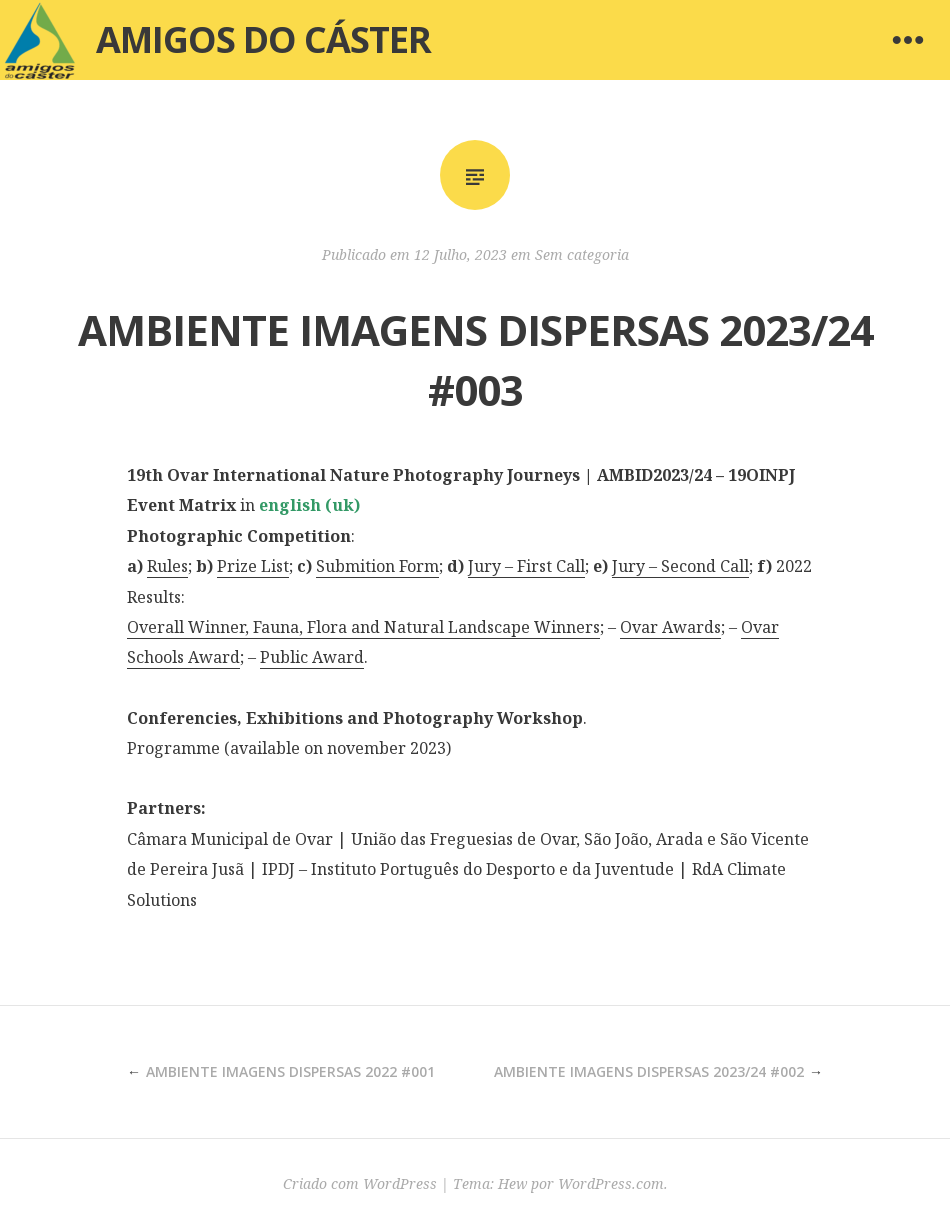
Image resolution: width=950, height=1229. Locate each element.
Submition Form (377, 566)
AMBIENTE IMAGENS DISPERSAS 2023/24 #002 (649, 1071)
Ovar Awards (670, 627)
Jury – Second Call (680, 566)
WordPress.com (611, 1183)
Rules (167, 566)
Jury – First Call (526, 566)
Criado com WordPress (360, 1183)
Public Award (312, 657)
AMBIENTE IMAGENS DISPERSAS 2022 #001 (290, 1071)
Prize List (253, 566)
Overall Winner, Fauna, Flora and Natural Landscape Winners (363, 627)
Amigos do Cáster (263, 39)
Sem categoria (582, 254)
